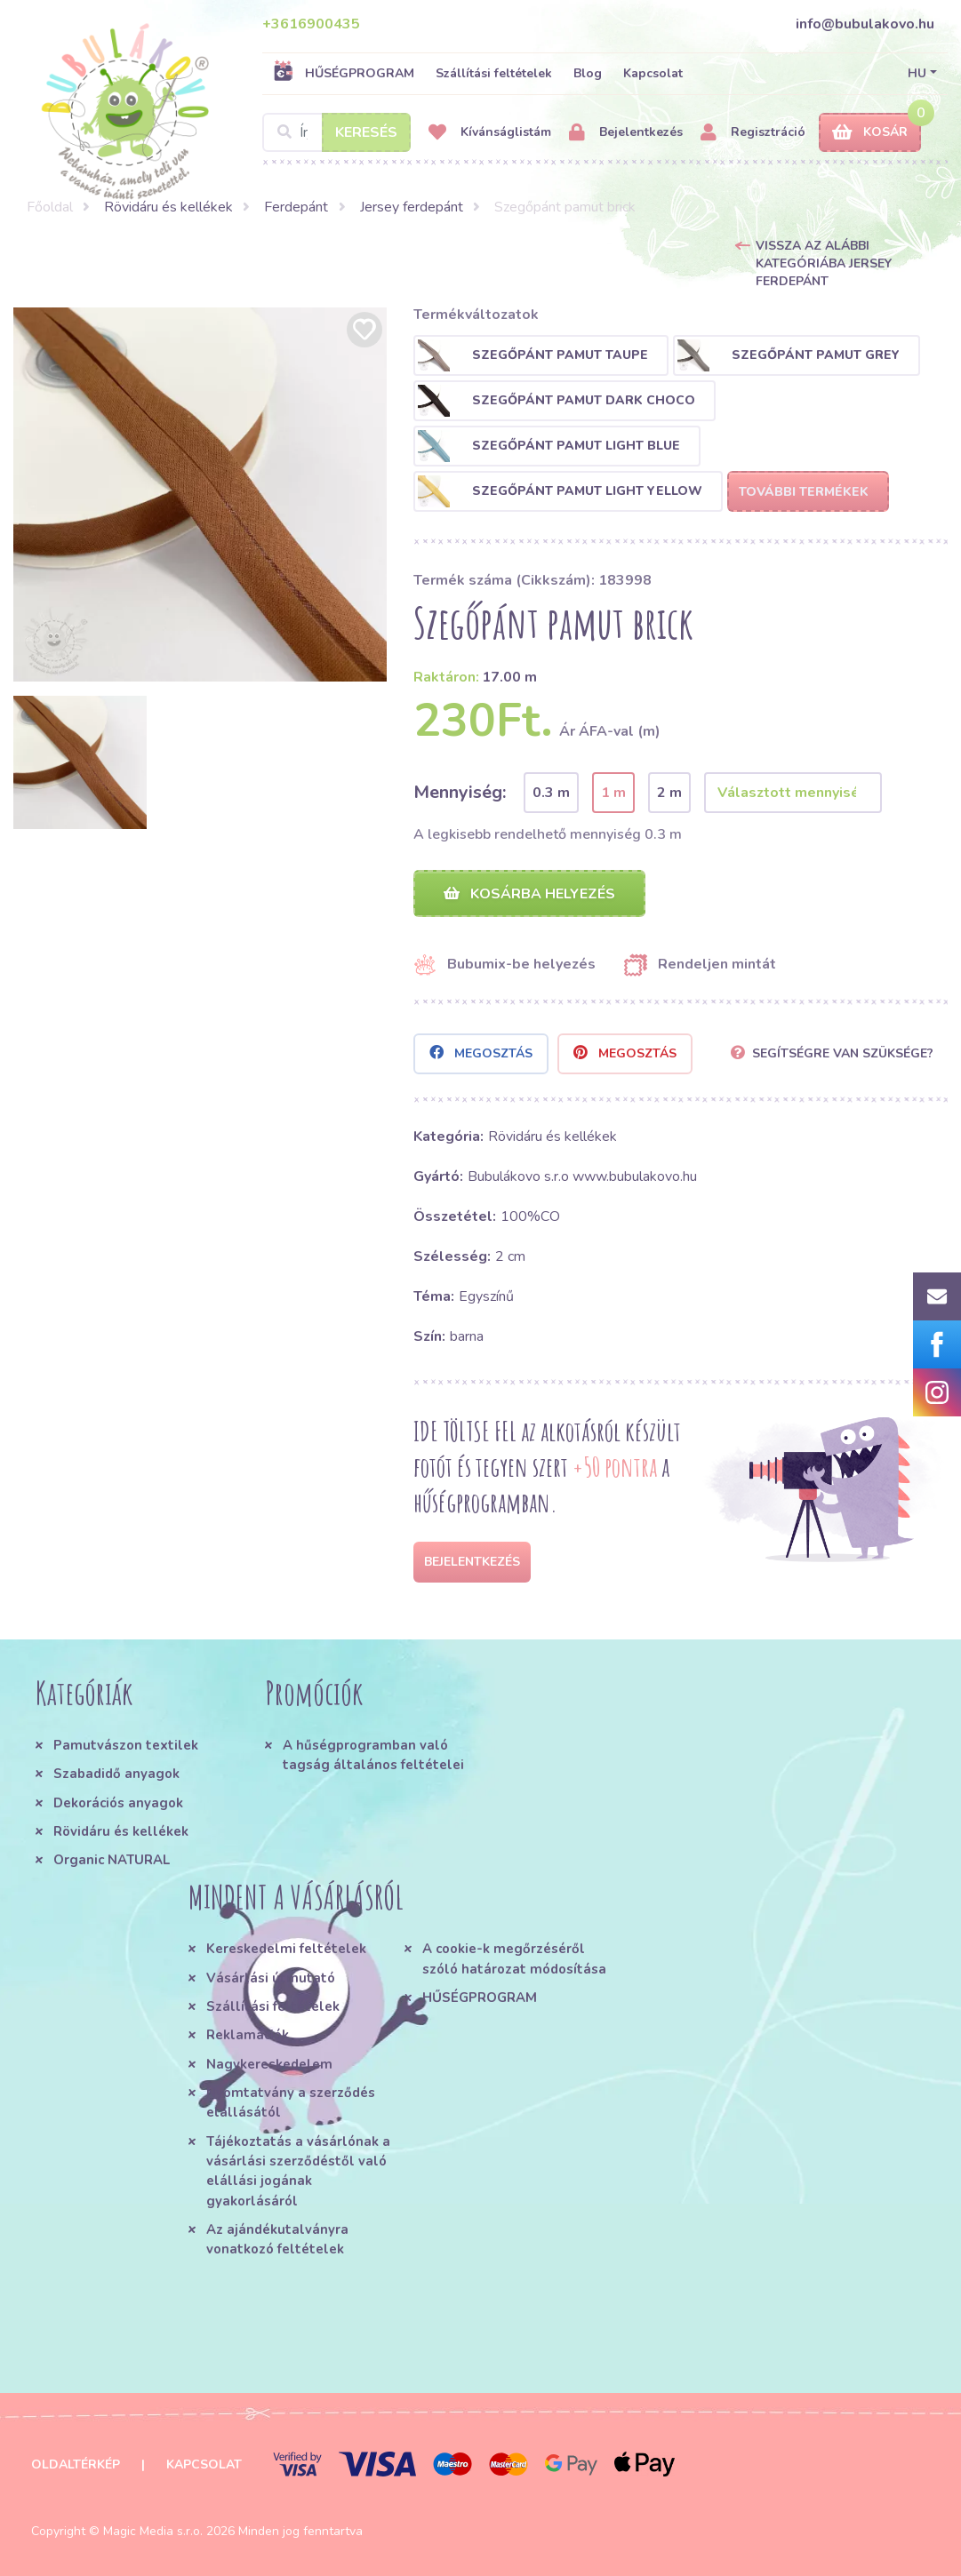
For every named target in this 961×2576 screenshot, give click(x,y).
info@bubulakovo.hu (865, 24)
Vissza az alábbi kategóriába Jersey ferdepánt (824, 263)
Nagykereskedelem (269, 2064)
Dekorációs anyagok (118, 1803)
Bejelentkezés (626, 133)
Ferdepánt (296, 207)
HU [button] (917, 73)
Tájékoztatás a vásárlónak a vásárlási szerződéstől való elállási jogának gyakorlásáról (298, 2171)
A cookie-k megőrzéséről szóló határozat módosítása (514, 1959)
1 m (613, 792)
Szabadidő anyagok (116, 1773)
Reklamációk (247, 2036)
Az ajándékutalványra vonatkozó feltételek (277, 2239)
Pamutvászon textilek (125, 1745)
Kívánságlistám (489, 133)
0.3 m (551, 792)
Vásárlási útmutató (270, 1978)
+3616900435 (311, 24)
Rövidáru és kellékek (168, 207)
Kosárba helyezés (529, 894)
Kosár (870, 133)
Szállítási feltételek (494, 73)
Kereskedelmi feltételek (286, 1949)
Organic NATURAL (111, 1860)
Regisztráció (753, 133)
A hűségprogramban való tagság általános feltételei (373, 1755)
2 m (669, 792)
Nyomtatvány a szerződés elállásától (290, 2102)
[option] (200, 494)
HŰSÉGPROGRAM (343, 73)
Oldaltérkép (75, 2464)
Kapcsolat (653, 73)
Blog (587, 73)
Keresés (366, 132)
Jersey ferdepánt (411, 207)
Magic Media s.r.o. (153, 2531)
